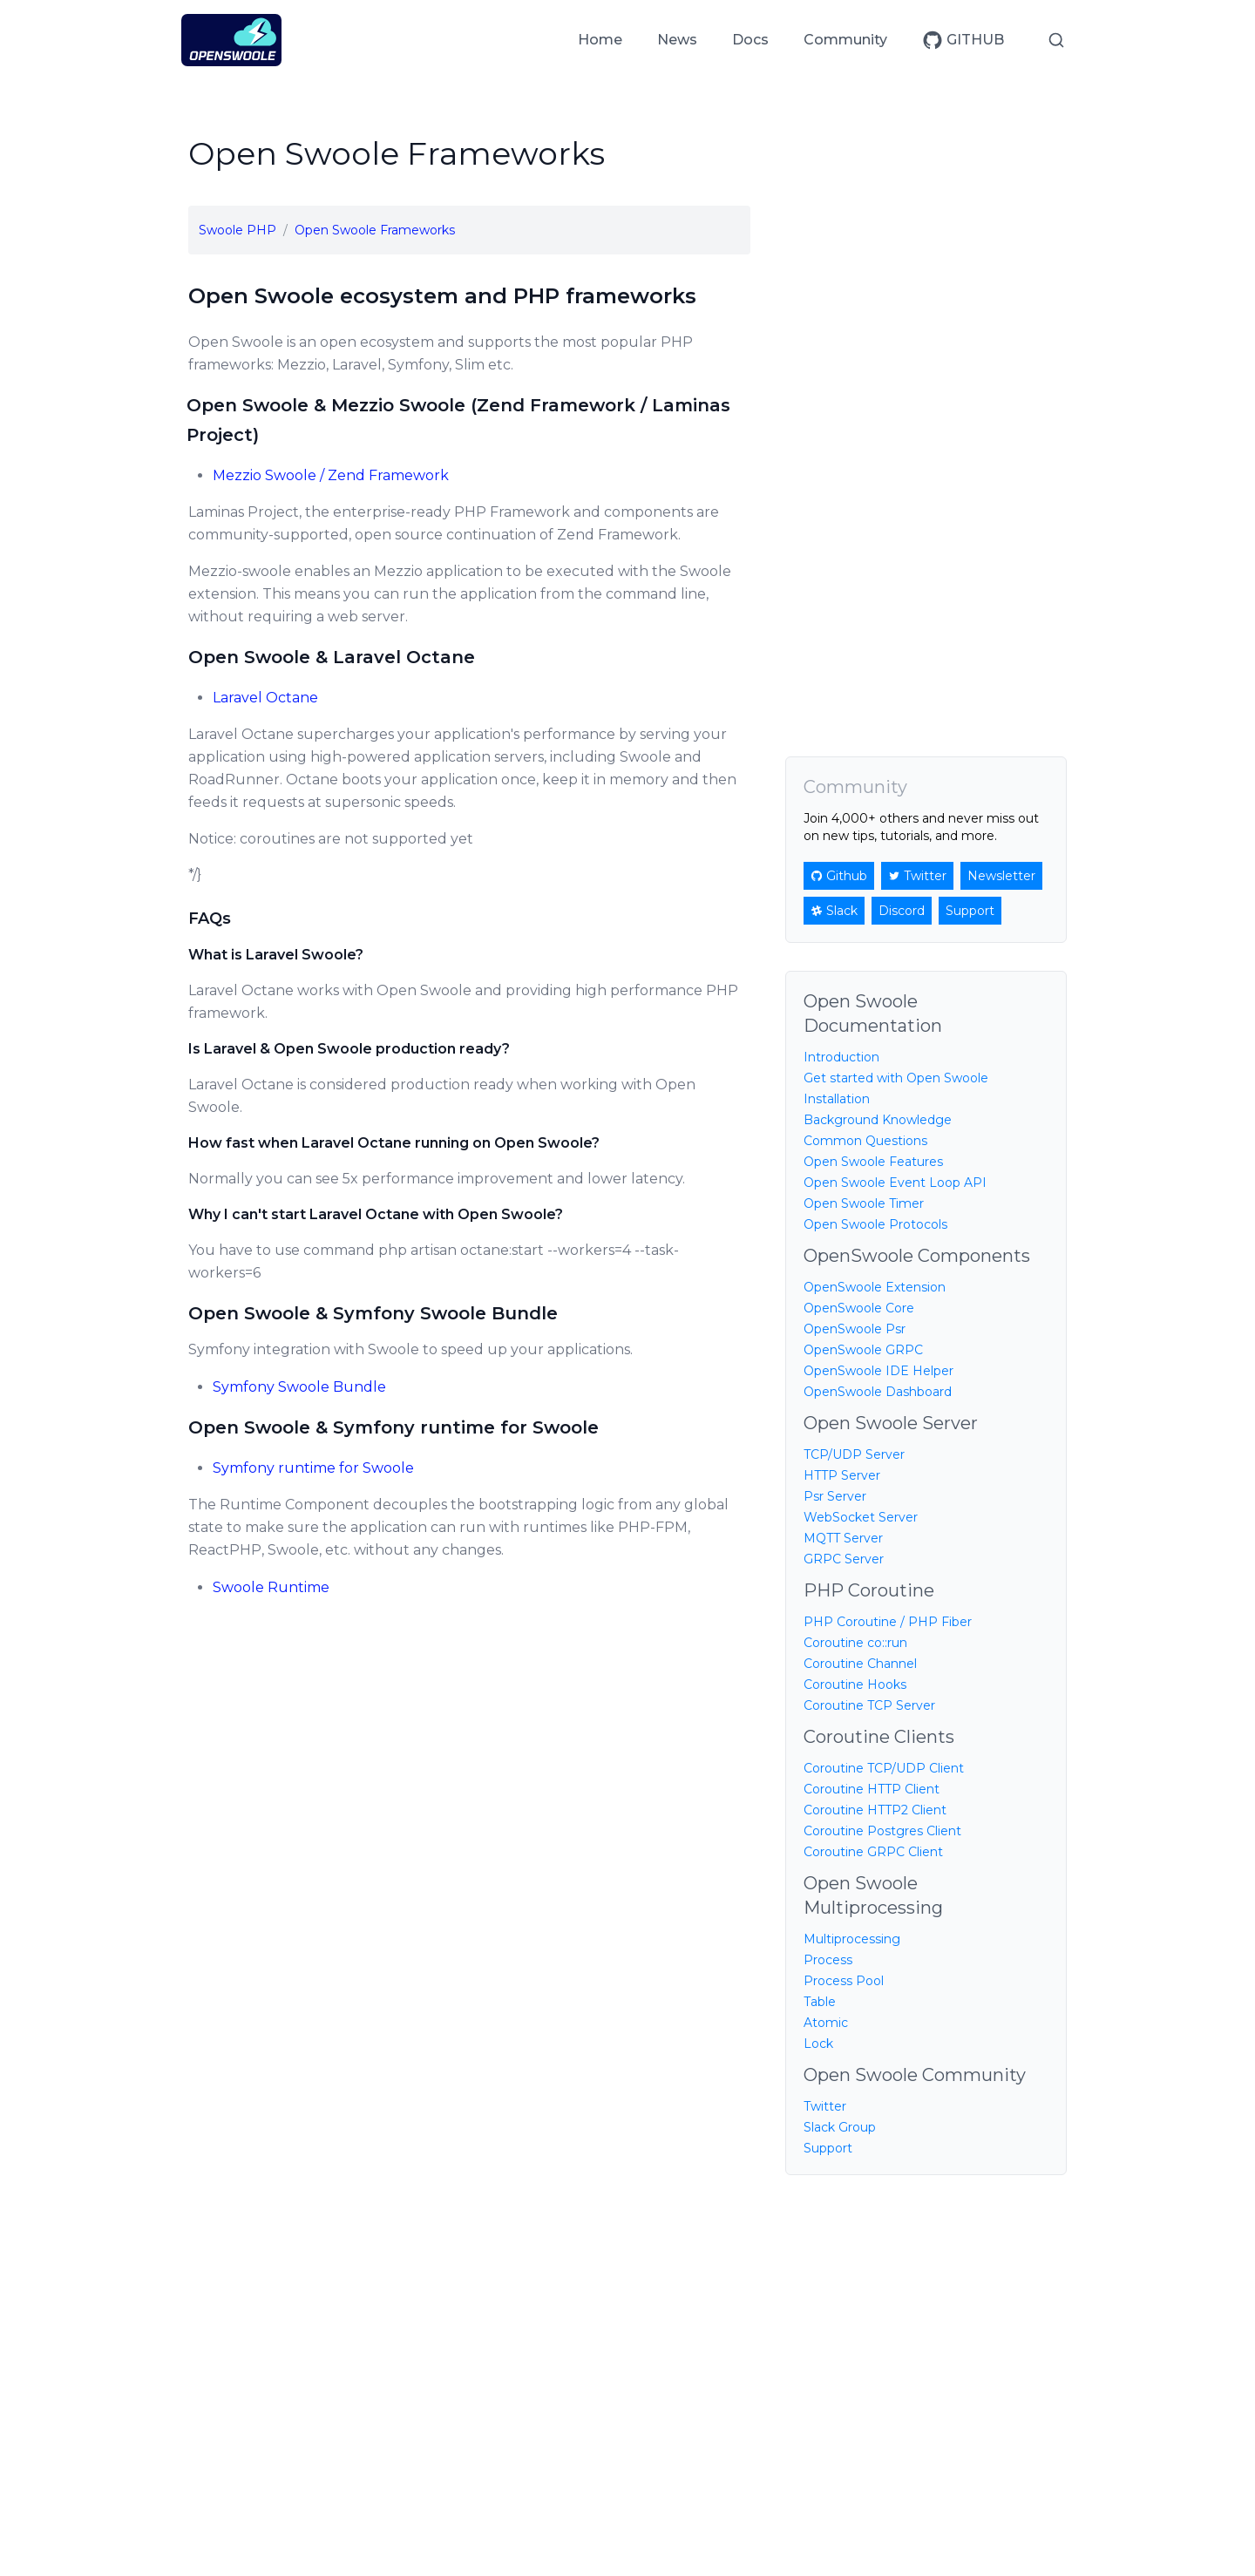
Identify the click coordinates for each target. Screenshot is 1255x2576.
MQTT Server (843, 1538)
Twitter (825, 2106)
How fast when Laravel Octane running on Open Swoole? (394, 1143)
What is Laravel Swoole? (275, 954)
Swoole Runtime (271, 1587)
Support (828, 2148)
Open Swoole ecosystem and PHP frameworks (442, 295)
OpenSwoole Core (859, 1308)
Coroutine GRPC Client (873, 1852)
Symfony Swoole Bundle (299, 1387)
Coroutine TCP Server (869, 1705)
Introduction (841, 1057)
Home (600, 39)
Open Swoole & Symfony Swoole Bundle (373, 1313)
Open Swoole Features (873, 1161)
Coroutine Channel (860, 1663)
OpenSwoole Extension (875, 1287)
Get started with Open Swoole (896, 1078)
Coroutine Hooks (855, 1684)
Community (845, 39)
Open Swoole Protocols (875, 1224)
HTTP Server (842, 1475)
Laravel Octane (265, 697)
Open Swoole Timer (864, 1203)
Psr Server (835, 1496)
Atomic (826, 2022)
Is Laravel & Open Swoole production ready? (349, 1049)
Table (820, 2002)
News (677, 39)
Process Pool (844, 1981)
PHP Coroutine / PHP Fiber (888, 1622)
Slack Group (840, 2127)
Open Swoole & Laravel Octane (331, 657)
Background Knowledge (878, 1120)
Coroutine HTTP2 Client (875, 1810)
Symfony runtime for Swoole (313, 1468)
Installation (837, 1099)
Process (828, 1960)
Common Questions (865, 1141)
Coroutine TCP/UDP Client (884, 1768)
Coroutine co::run (855, 1643)
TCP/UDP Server (854, 1454)
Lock (818, 2043)
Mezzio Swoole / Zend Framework (331, 475)
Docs (750, 39)
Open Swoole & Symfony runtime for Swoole (393, 1427)
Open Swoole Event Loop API (895, 1182)
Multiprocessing (852, 1939)
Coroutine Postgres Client (882, 1831)
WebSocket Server (861, 1517)
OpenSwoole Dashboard (878, 1392)
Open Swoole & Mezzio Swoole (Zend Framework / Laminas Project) (459, 420)
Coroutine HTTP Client (872, 1789)
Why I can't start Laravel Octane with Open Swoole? (375, 1214)
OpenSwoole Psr (855, 1329)
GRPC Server (844, 1559)
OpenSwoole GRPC (863, 1350)
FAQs (209, 918)
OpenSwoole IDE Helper (878, 1371)
